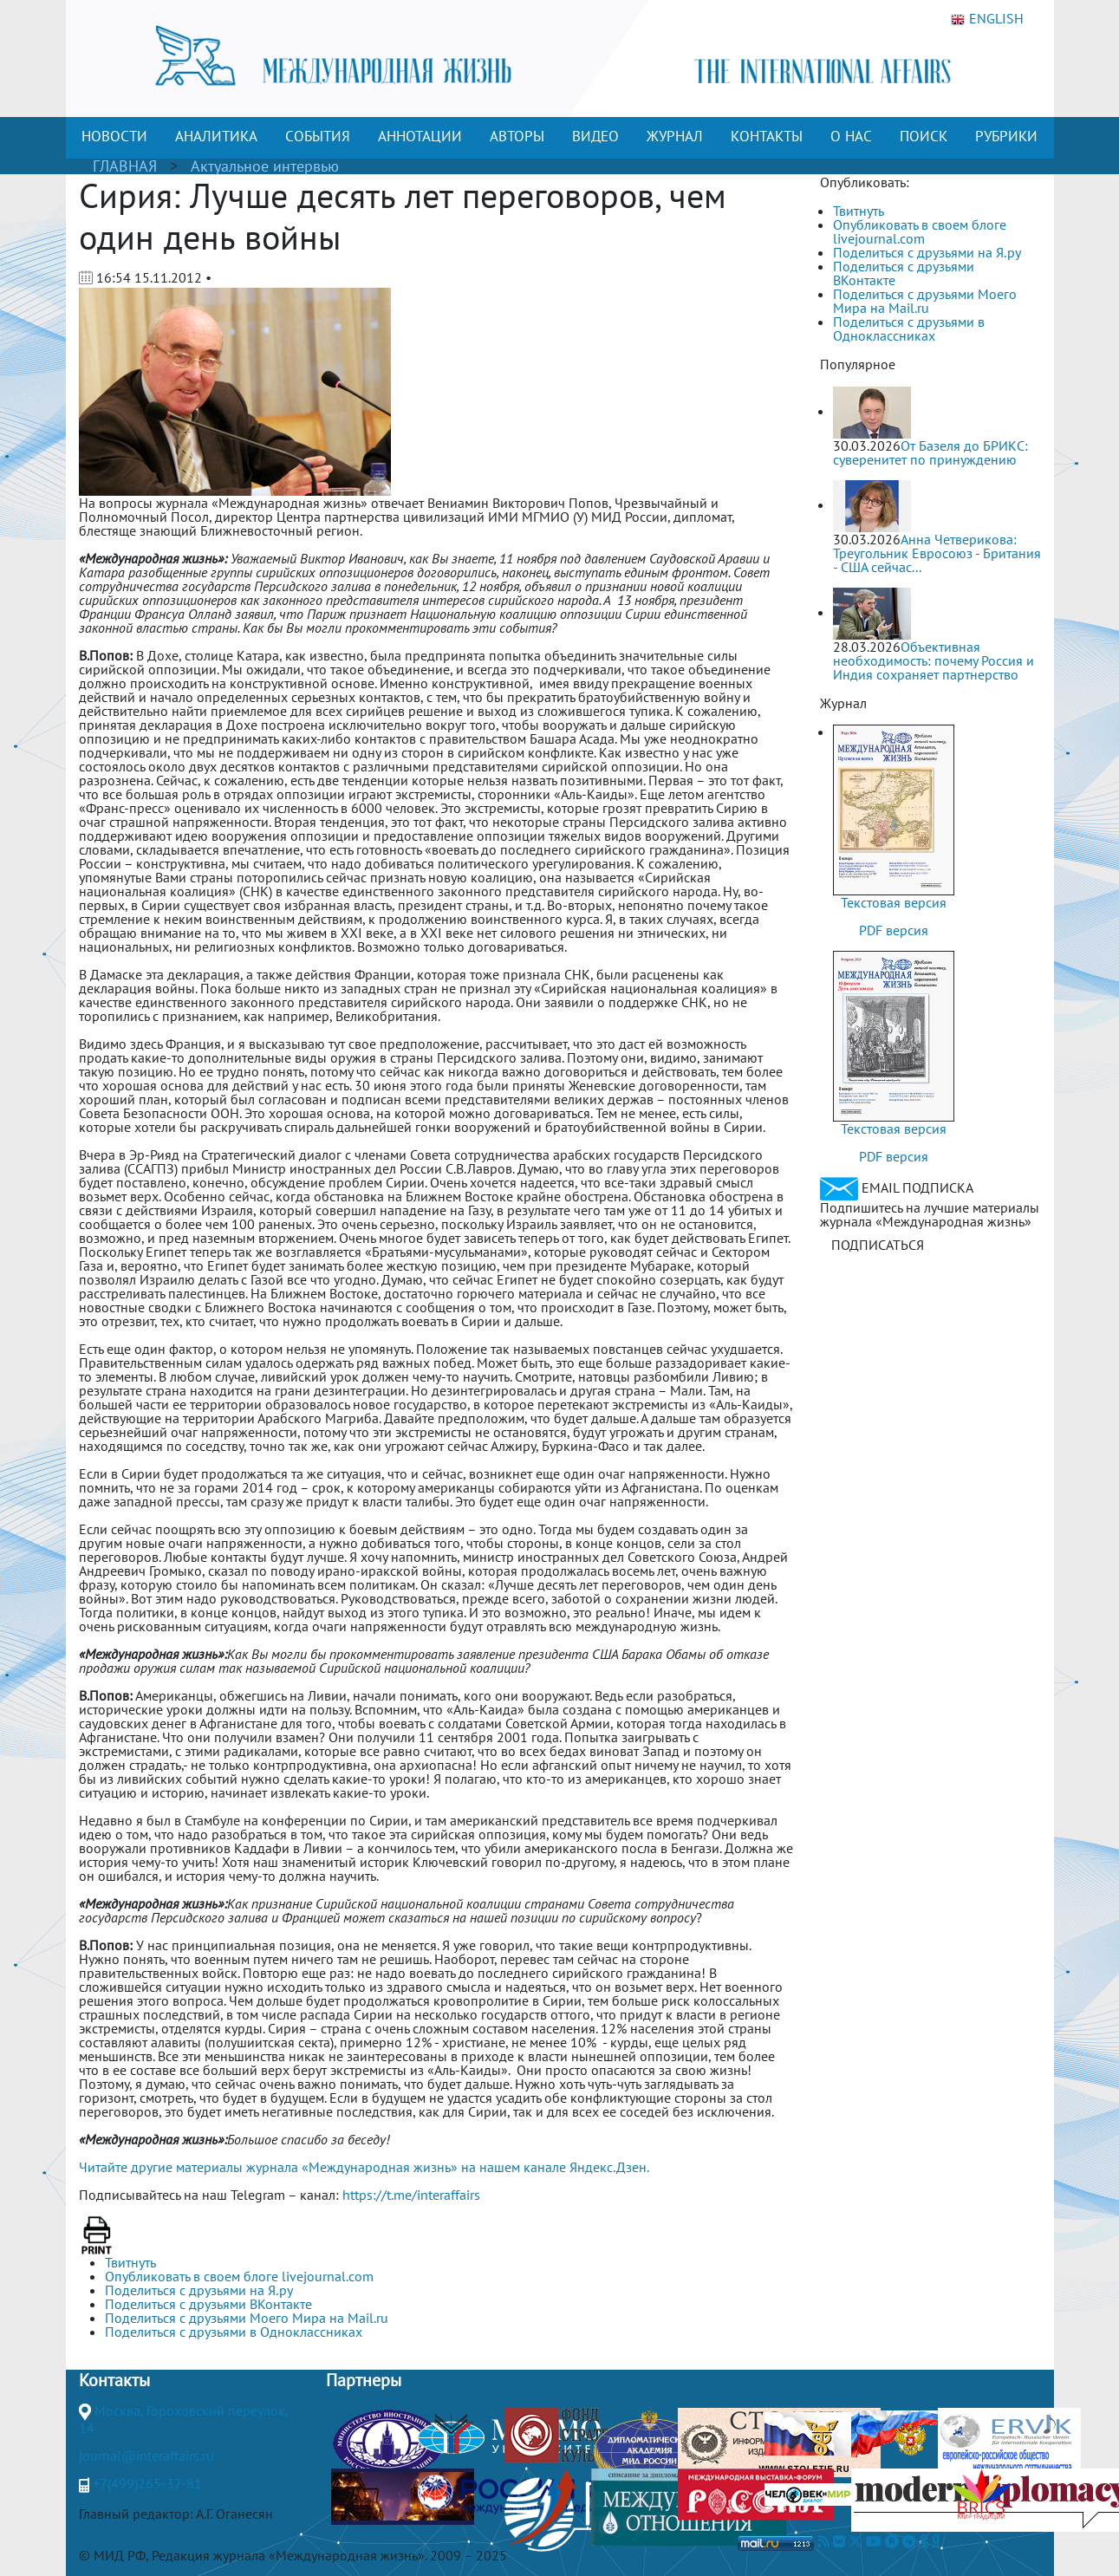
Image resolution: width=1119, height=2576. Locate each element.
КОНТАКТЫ (767, 136)
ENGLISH (987, 19)
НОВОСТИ (114, 136)
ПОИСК (923, 136)
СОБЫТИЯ (317, 136)
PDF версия (893, 930)
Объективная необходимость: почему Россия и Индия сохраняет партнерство (933, 660)
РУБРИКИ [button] (1006, 136)
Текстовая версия (894, 902)
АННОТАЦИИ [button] (420, 136)
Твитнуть (858, 210)
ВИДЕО (595, 136)
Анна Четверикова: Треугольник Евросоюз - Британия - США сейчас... (937, 553)
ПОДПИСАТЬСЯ (877, 1244)
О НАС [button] (851, 136)
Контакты (114, 2380)
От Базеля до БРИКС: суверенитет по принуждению (930, 452)
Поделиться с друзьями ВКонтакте (903, 273)
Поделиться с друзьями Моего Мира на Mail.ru (925, 300)
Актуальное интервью (265, 166)
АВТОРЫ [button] (517, 136)
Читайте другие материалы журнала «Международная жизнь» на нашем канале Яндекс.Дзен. (364, 2167)
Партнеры (363, 2380)
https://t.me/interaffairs (411, 2194)
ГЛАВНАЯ (125, 166)
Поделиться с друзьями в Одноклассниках (909, 328)
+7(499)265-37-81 (147, 2483)
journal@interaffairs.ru (146, 2455)
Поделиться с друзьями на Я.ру (927, 252)
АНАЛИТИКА (216, 136)
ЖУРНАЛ (675, 136)
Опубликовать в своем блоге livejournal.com (919, 231)
